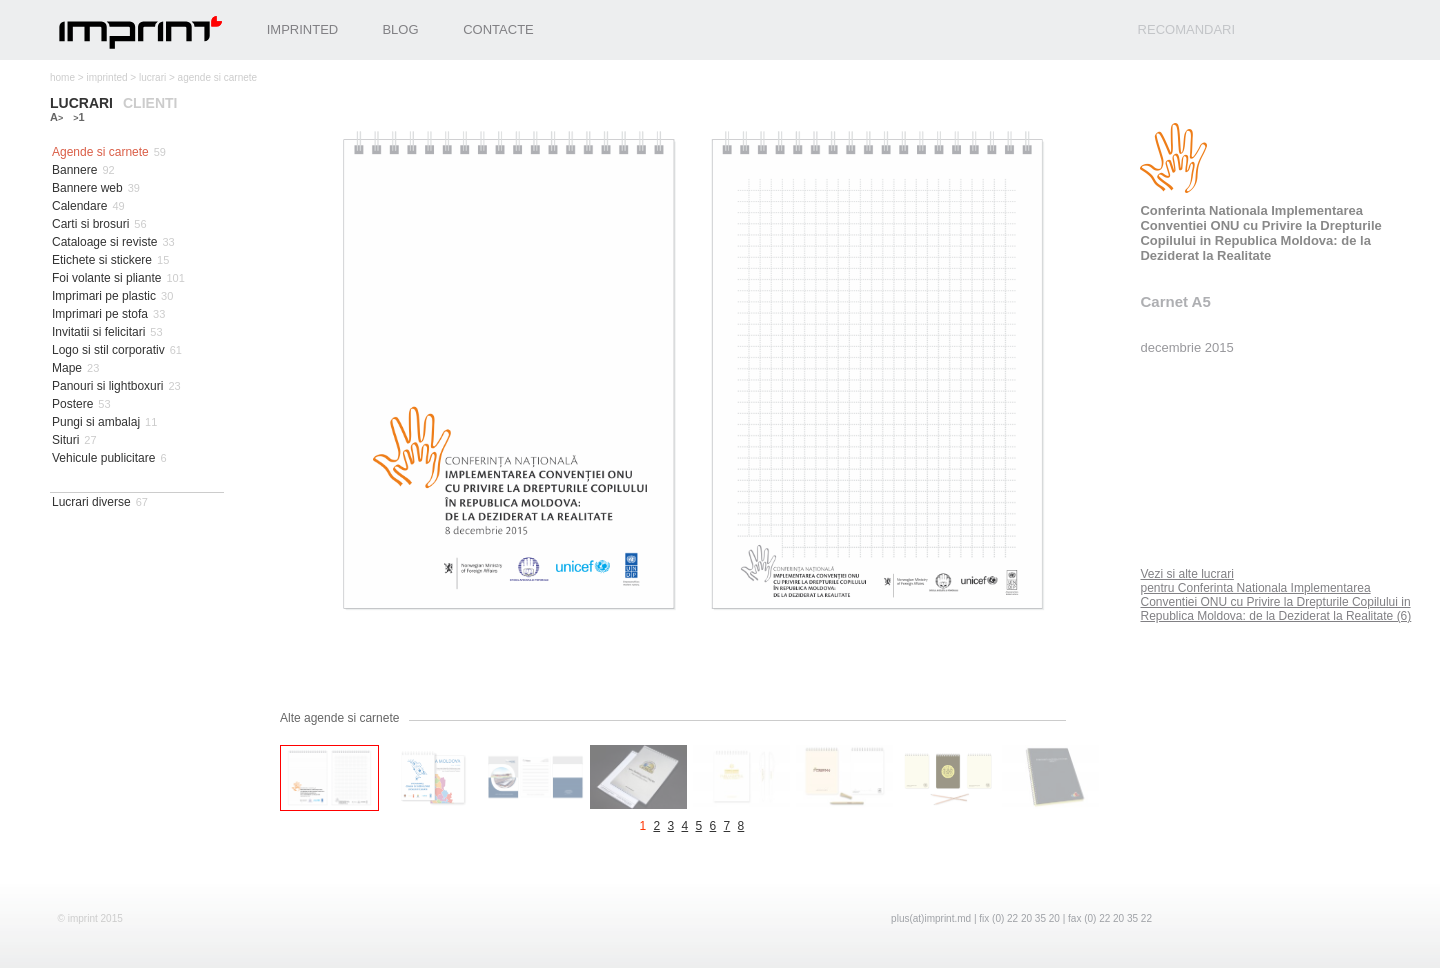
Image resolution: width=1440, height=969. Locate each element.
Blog (400, 29)
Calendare (79, 206)
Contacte (498, 29)
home (62, 77)
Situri (65, 440)
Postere (72, 404)
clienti (150, 103)
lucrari (152, 77)
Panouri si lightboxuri (107, 386)
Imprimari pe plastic (104, 296)
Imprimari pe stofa (100, 314)
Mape (67, 368)
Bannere (74, 170)
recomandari (1187, 29)
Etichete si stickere (102, 260)
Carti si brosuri (90, 224)
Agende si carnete (100, 152)
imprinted (106, 77)
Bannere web (87, 188)
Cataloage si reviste (104, 242)
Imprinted (303, 29)
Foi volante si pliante (106, 278)
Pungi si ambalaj (96, 422)
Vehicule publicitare (103, 458)
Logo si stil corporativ (108, 350)
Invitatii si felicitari (98, 332)
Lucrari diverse (91, 502)
